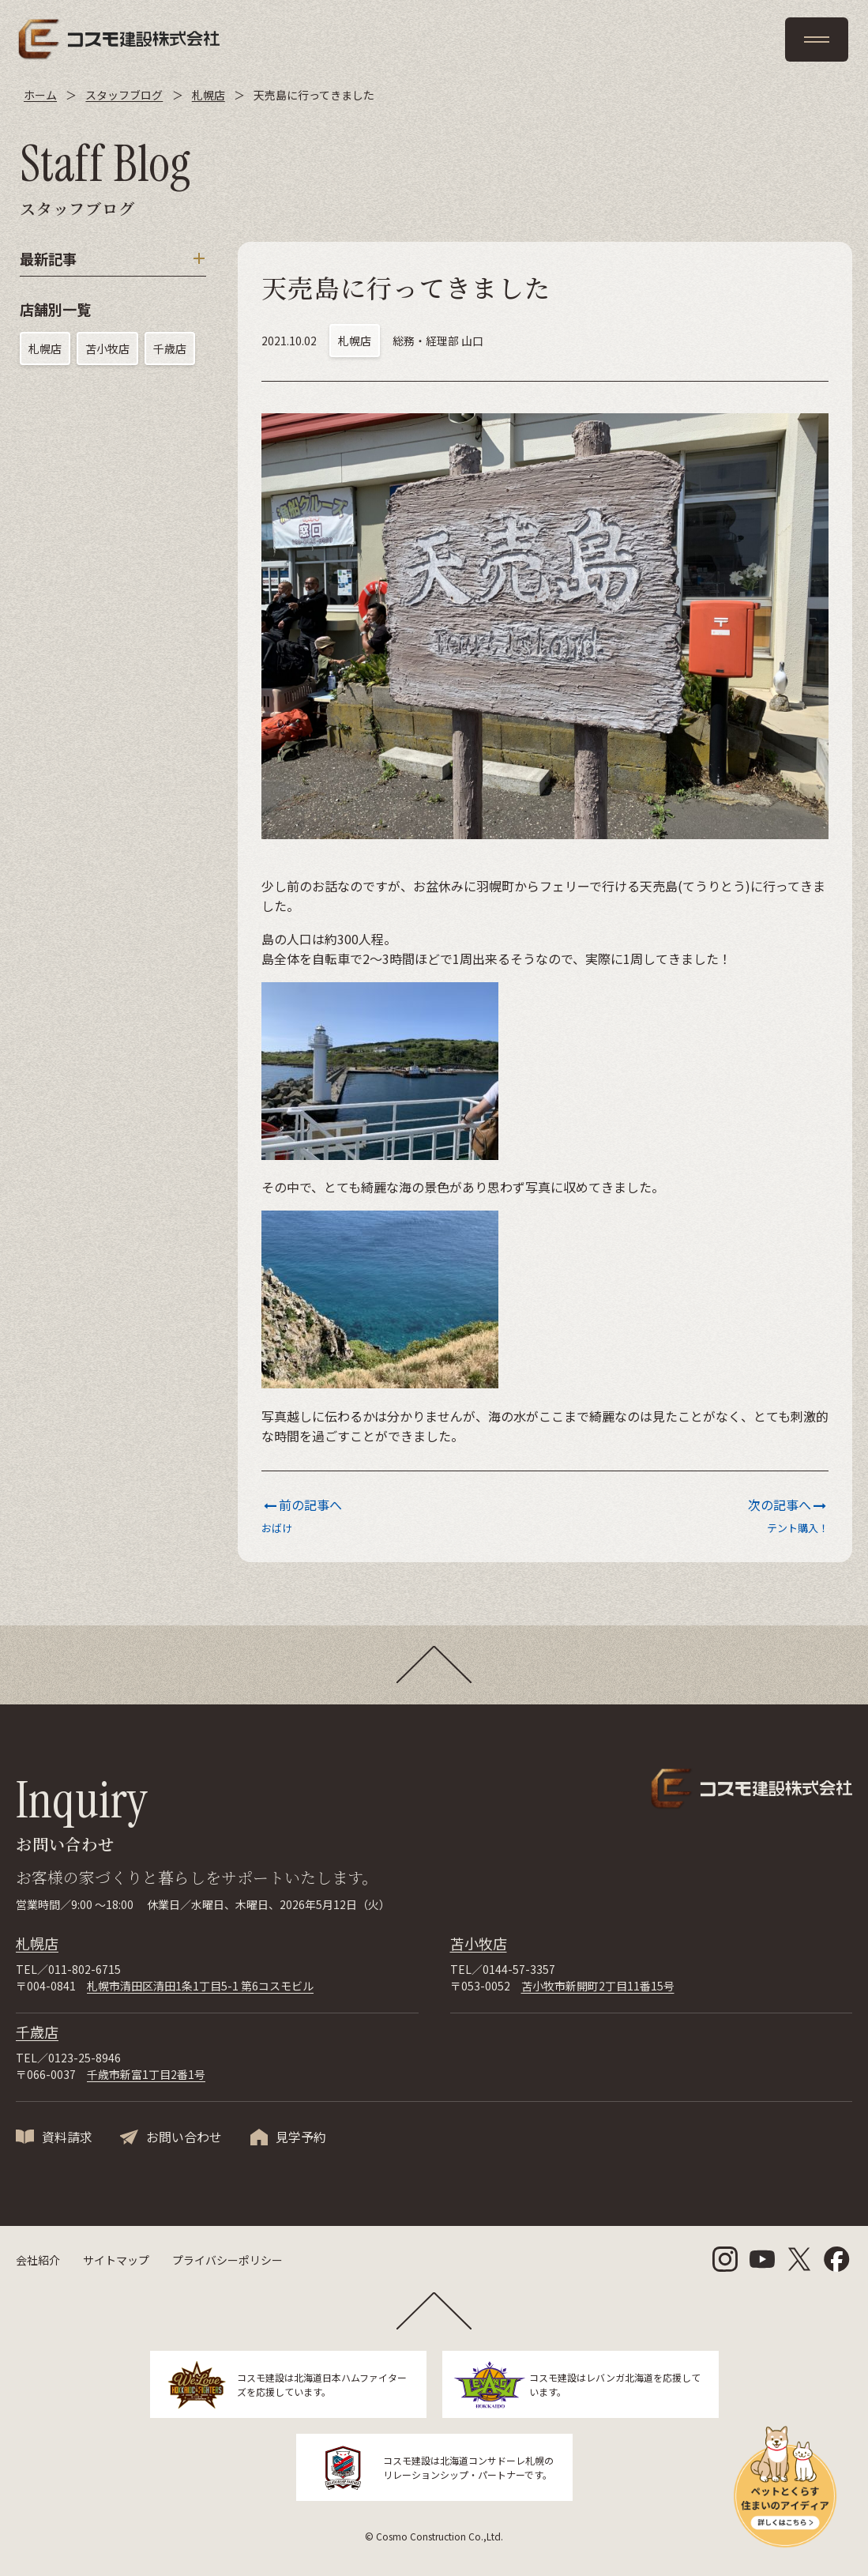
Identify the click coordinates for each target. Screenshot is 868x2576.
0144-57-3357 (519, 1969)
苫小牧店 (107, 348)
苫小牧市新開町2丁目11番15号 (597, 1986)
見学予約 (301, 2136)
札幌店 (45, 348)
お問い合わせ (184, 2136)
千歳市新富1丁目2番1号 (146, 2074)
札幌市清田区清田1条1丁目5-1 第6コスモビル (200, 1986)
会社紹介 (38, 2260)
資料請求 (67, 2136)
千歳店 (169, 348)
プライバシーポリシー (227, 2260)
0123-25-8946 (84, 2058)
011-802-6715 (84, 1969)
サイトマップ (116, 2260)
